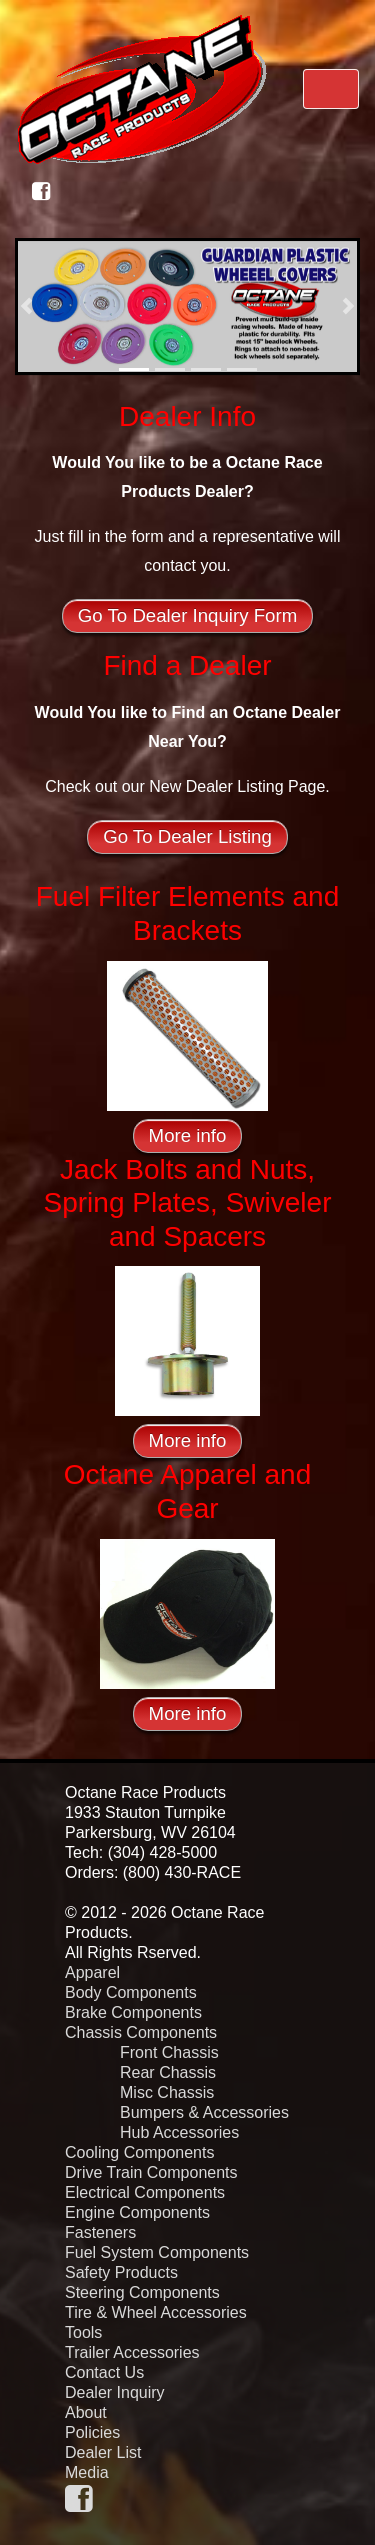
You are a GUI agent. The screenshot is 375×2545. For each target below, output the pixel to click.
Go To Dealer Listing (187, 836)
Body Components (131, 1992)
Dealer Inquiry (115, 2392)
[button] (26, 306)
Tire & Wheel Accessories (156, 2312)
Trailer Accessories (132, 2352)
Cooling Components (139, 2152)
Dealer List (103, 2452)
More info (188, 1135)
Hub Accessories (179, 2132)
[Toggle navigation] (331, 89)
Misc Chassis (167, 2092)
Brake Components (133, 2012)
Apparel (92, 1972)
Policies (92, 2432)
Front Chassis (169, 2052)
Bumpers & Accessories (204, 2112)
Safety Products (121, 2272)
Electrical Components (145, 2192)
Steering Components (142, 2292)
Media (87, 2472)
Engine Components (137, 2212)
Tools (83, 2332)
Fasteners (100, 2232)
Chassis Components (141, 2032)
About (86, 2412)
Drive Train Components (151, 2172)
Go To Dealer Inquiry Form (187, 615)
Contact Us (104, 2372)
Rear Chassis (168, 2072)
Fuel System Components (157, 2252)
